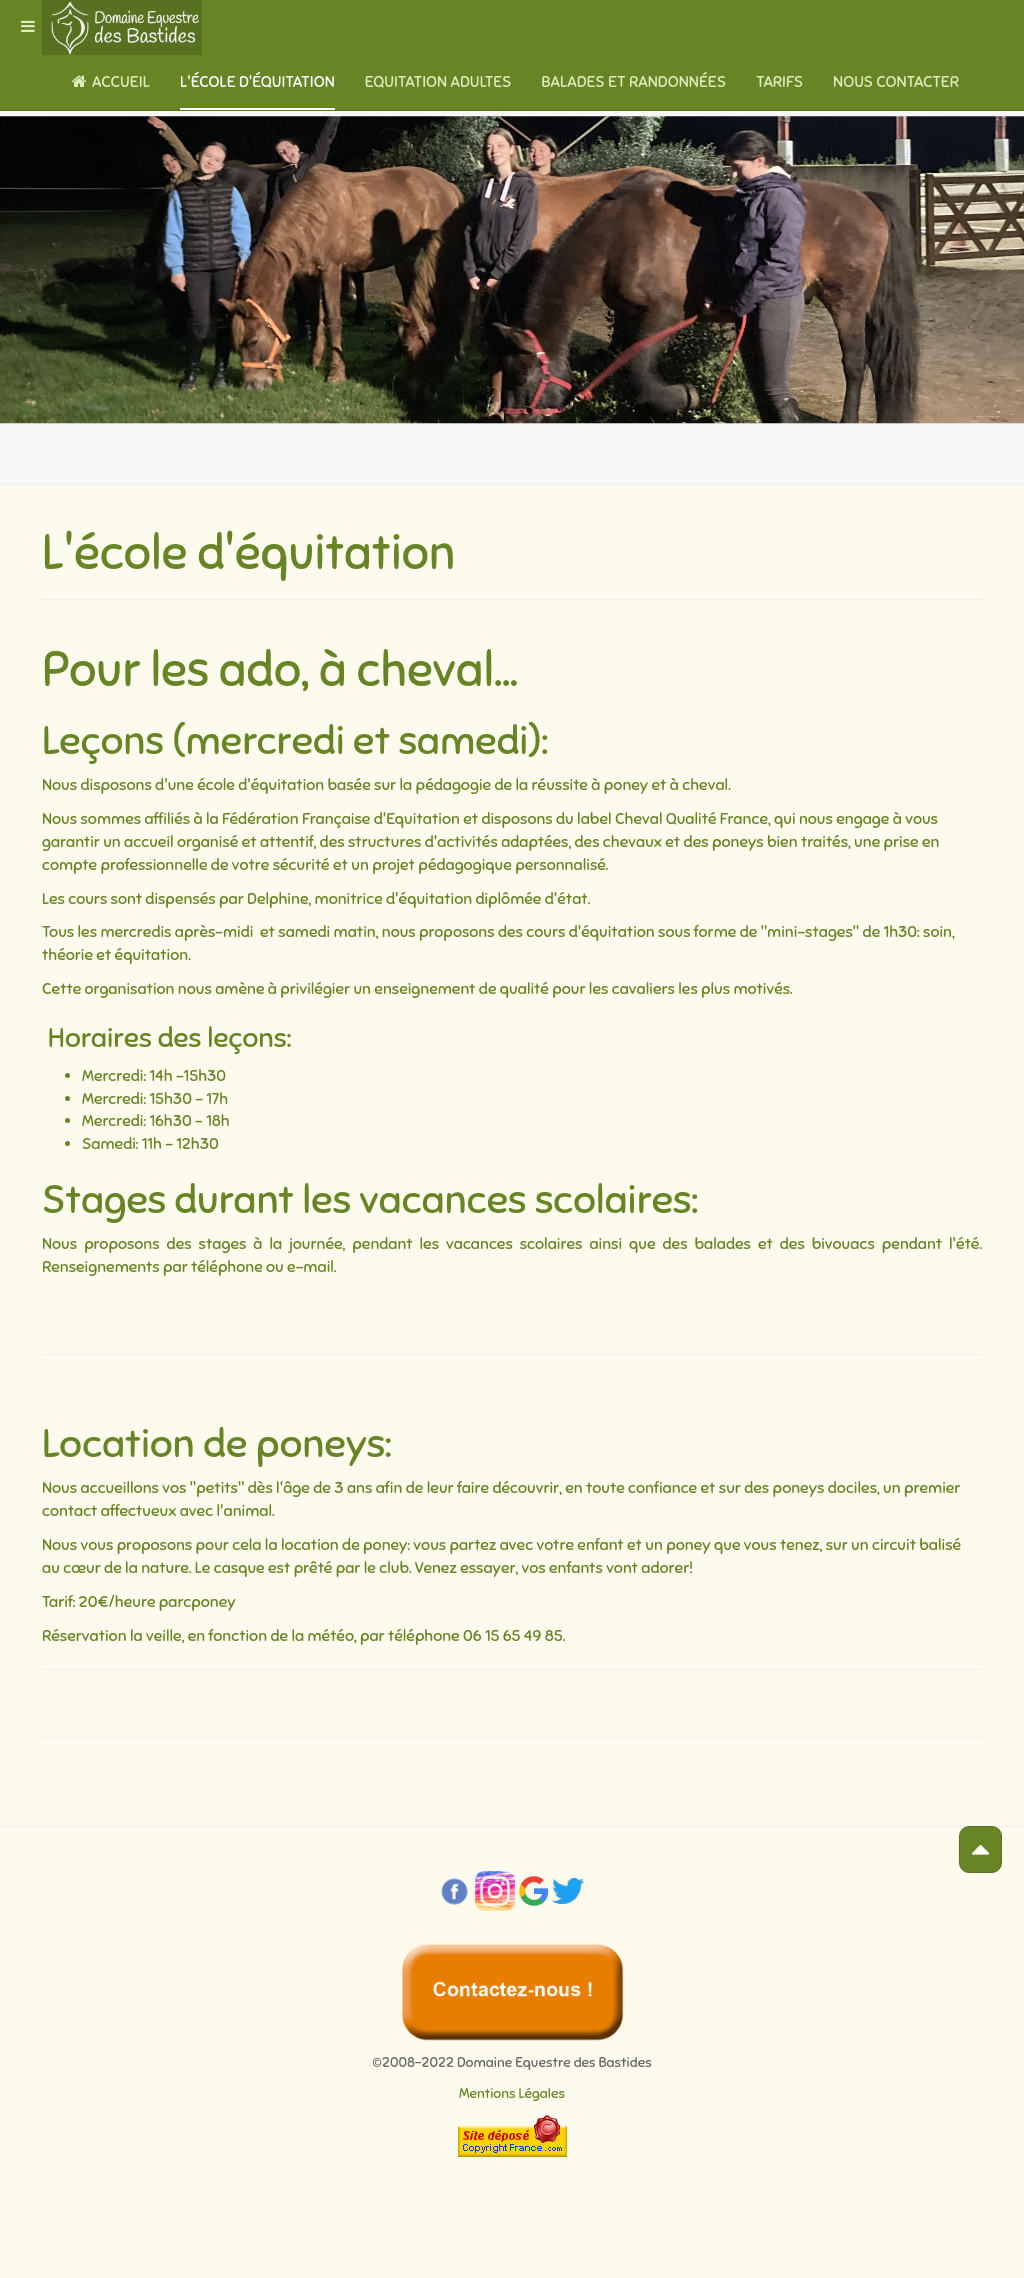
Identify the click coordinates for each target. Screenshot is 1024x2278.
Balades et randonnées (633, 82)
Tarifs (779, 82)
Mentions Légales (512, 2093)
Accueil (111, 82)
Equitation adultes (438, 82)
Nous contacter (896, 82)
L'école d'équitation (257, 82)
